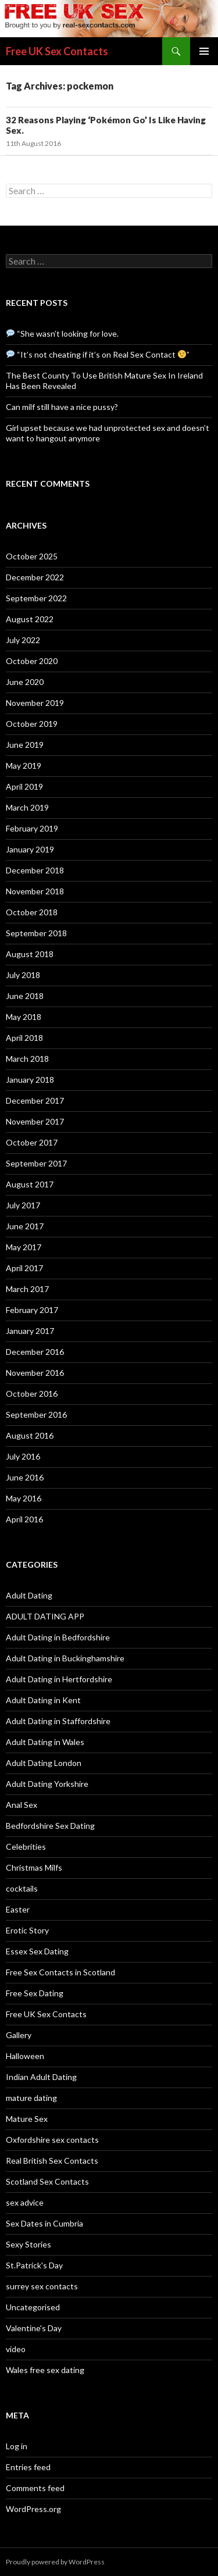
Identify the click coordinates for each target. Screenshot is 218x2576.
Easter (18, 1909)
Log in (16, 2446)
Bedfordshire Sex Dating (50, 1826)
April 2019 (24, 786)
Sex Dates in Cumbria (44, 2223)
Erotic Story (27, 1930)
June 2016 (25, 1477)
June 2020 (25, 682)
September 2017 (36, 1163)
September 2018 (36, 933)
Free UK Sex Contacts (57, 51)
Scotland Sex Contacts (47, 2181)
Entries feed (28, 2467)
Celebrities (26, 1846)
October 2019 (32, 724)
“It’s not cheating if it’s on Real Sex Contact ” (98, 354)
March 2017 (27, 1289)
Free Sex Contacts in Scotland (60, 1972)
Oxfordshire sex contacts (52, 2140)
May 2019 (23, 765)
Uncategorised (33, 2307)
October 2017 (32, 1142)
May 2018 (23, 1017)
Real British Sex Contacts (52, 2160)
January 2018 (30, 1079)
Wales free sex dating (45, 2370)
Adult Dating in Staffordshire (58, 1721)
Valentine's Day (34, 2328)
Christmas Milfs (34, 1867)
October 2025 (32, 556)
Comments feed (35, 2488)
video (16, 2349)
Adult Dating (29, 1595)
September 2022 (36, 598)
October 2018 (32, 912)
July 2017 (23, 1205)
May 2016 (23, 1498)
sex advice (25, 2202)
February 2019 (32, 828)
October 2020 (32, 661)
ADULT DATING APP (45, 1616)
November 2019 (35, 703)
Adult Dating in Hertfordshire (59, 1679)
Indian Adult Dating (41, 2077)
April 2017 (24, 1268)
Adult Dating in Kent (43, 1700)
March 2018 (27, 1059)
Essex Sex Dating (37, 1951)
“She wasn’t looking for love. (62, 333)
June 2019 (25, 745)
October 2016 (32, 1393)
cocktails (22, 1888)
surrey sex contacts (42, 2286)
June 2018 (25, 996)
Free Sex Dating (34, 1993)
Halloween (25, 2056)
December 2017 (35, 1100)
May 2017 (23, 1247)
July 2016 (23, 1456)
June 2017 (25, 1226)
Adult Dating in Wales (45, 1742)
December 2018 (35, 870)
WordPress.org (33, 2509)
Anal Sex (21, 1805)
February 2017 (32, 1310)
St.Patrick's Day (34, 2265)
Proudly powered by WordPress (55, 2561)
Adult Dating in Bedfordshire (58, 1637)
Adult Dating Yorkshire (47, 1784)
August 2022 (29, 619)
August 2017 (29, 1184)
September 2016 (36, 1414)
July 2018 (23, 975)
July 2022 (23, 640)
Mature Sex (27, 2119)
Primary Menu (204, 51)
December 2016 (35, 1352)
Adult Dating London (43, 1763)
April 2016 (24, 1519)
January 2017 (30, 1331)
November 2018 (35, 891)
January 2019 (30, 849)
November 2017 (35, 1121)
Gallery (18, 2035)
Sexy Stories (28, 2244)
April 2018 (24, 1038)
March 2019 (27, 807)
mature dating (31, 2098)
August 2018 (29, 954)
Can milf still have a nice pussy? (62, 407)
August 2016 (29, 1435)
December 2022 (35, 577)
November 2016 (35, 1373)
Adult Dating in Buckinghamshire (65, 1658)
